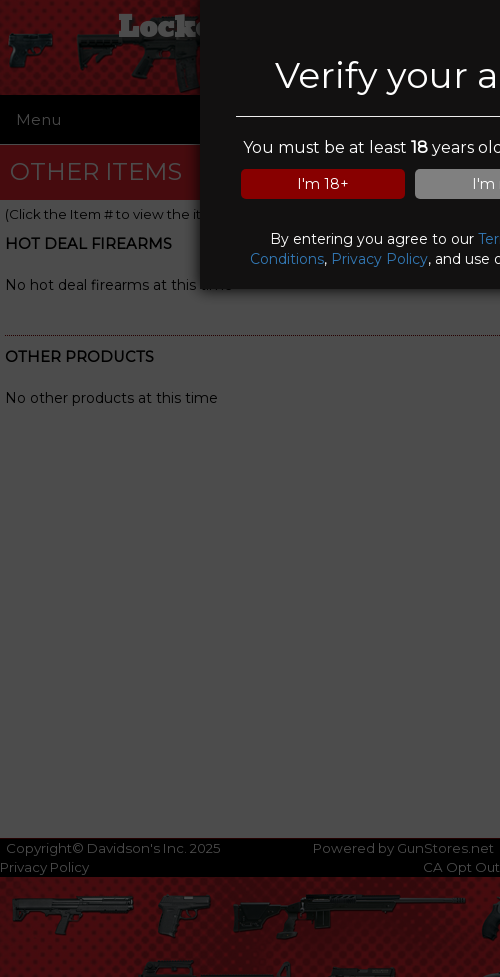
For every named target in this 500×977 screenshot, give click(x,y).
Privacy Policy (379, 259)
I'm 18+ (323, 184)
